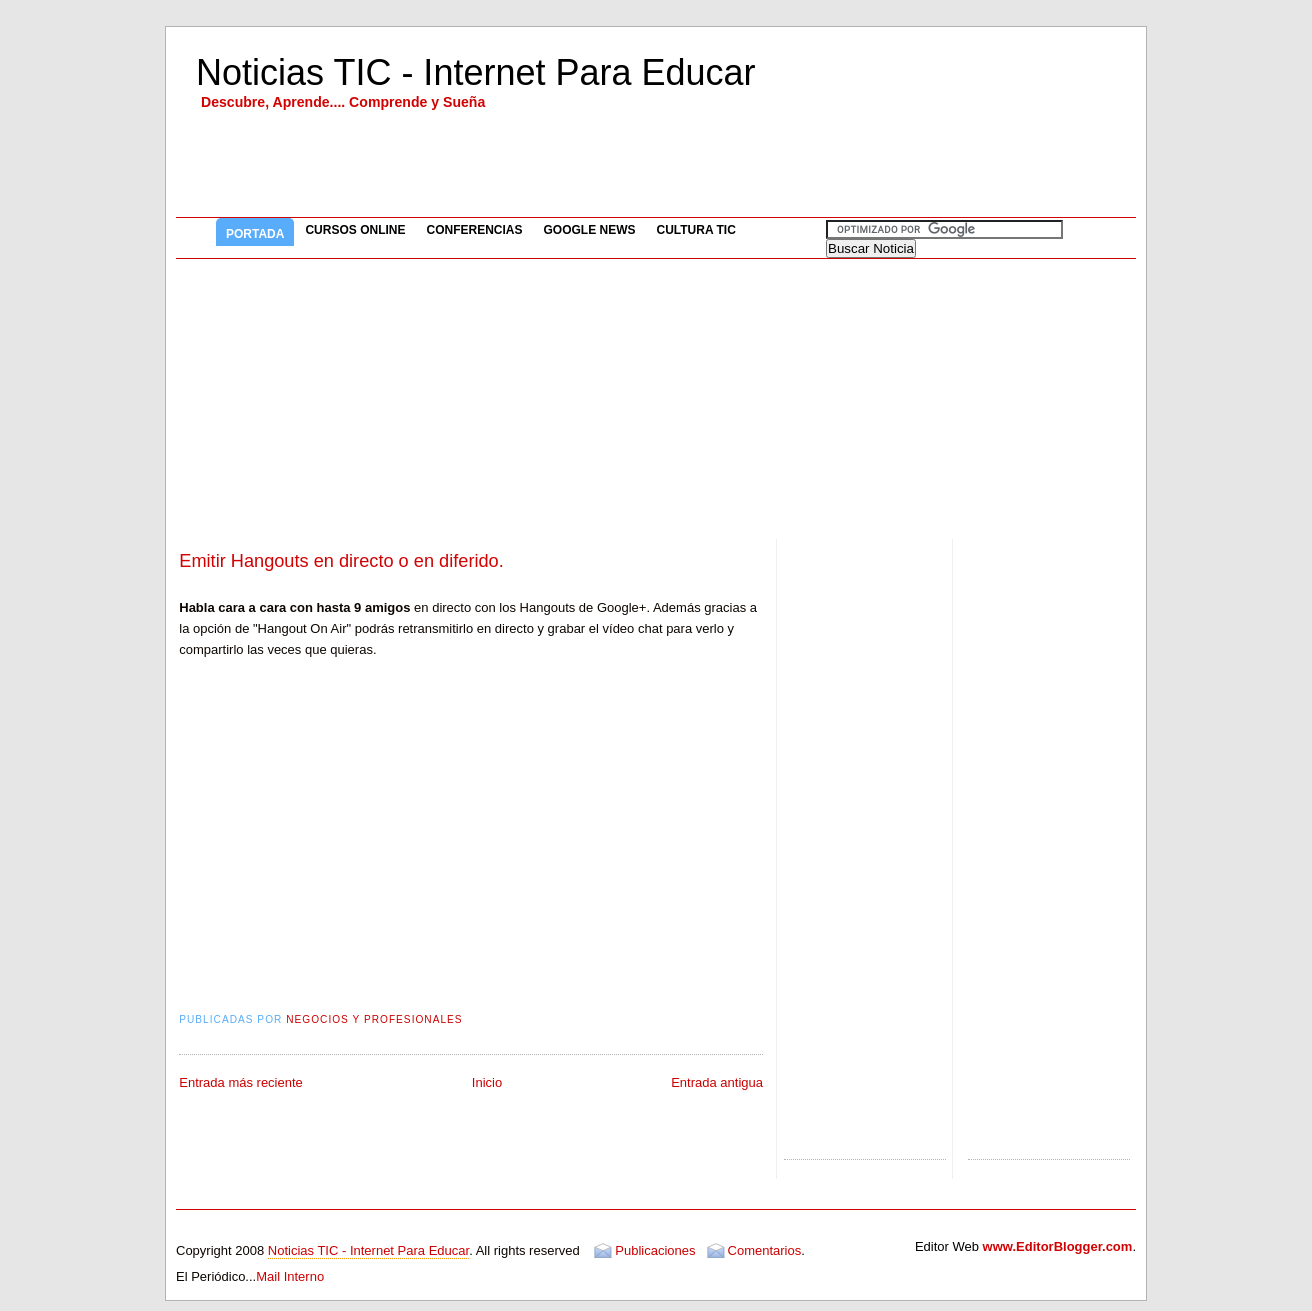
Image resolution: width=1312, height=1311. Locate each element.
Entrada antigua (717, 1082)
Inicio (487, 1082)
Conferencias (474, 230)
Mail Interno (290, 1276)
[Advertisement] (656, 399)
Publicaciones (655, 1250)
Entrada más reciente (241, 1082)
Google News (589, 230)
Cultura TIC (696, 230)
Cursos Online (355, 230)
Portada (255, 234)
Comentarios (765, 1250)
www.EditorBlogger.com (1058, 1246)
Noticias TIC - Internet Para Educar (476, 72)
